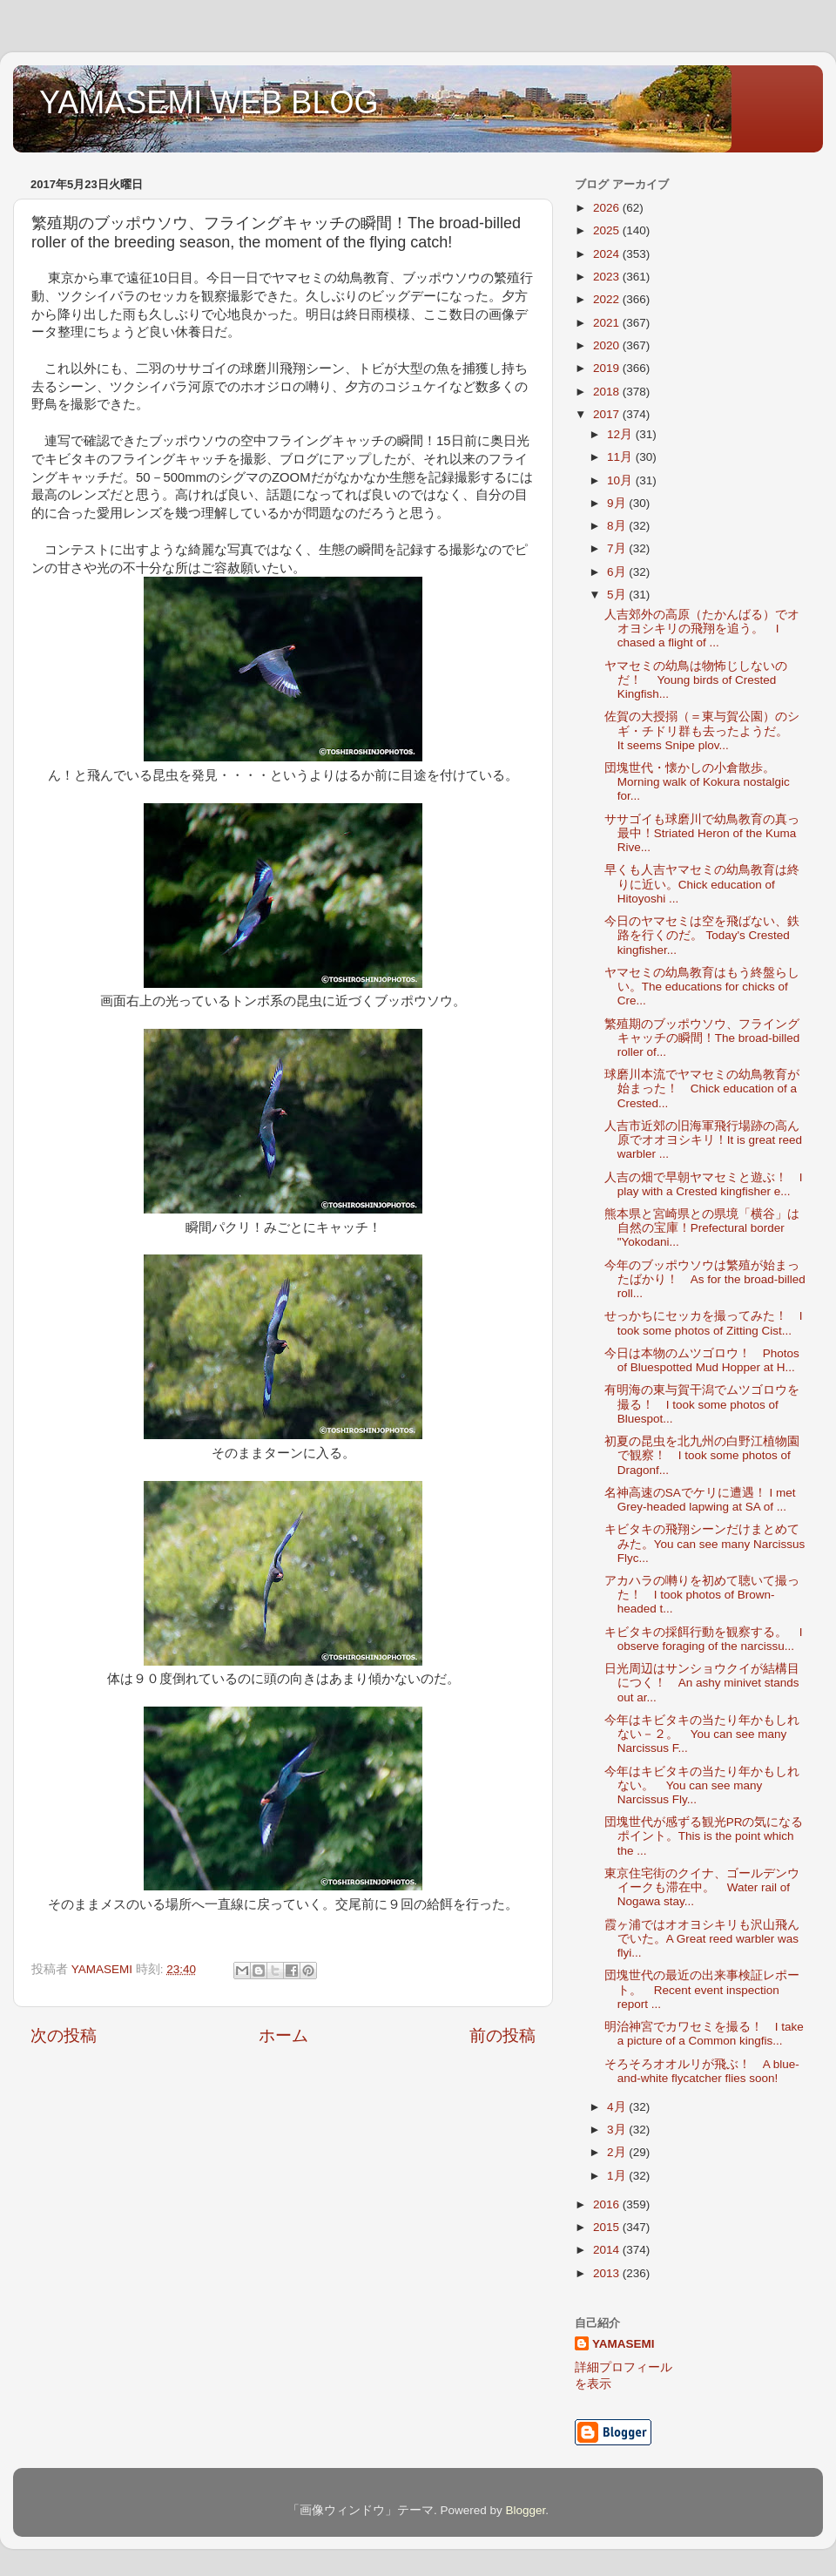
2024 (608, 253)
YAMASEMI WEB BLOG (208, 102)
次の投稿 (63, 2035)
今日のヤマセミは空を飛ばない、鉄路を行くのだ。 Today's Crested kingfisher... (701, 935)
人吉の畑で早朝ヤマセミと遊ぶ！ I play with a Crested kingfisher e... (703, 1184)
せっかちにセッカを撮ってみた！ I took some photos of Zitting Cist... (703, 1322)
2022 (608, 299)
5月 (618, 594)
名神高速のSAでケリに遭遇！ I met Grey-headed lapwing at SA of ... (700, 1499)
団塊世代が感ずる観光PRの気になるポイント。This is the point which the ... (704, 1835)
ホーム (283, 2035)
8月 (618, 525)
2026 (608, 207)
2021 (608, 322)
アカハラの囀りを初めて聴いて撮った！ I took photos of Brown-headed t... (701, 1594)
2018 (608, 391)
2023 (608, 276)
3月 (618, 2129)
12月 (621, 434)
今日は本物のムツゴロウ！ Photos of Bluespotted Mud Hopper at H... (701, 1360)
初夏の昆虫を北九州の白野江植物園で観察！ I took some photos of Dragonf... (701, 1455)
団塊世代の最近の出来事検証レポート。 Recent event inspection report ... (701, 1989)
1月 (618, 2175)
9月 (618, 503)
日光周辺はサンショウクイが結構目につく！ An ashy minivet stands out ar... (701, 1682)
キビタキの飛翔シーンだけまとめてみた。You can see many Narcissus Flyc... (705, 1543)
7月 (618, 548)
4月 (618, 2106)
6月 (618, 571)
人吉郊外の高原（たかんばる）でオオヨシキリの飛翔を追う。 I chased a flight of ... (701, 628)
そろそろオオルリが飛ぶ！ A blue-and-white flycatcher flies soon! (701, 2071)
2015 (608, 2227)
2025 (608, 230)
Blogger (525, 2510)
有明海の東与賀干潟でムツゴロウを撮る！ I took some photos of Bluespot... (701, 1403)
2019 (608, 368)
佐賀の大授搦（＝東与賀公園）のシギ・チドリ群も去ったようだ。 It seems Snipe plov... (702, 730)
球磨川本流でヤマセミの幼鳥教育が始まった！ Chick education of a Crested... (701, 1088)
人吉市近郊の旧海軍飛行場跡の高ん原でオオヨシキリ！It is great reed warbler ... (703, 1139)
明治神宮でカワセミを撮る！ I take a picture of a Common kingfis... (704, 2033)
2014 (608, 2249)
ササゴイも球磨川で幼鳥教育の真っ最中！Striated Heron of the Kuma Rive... (701, 833)
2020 (608, 345)
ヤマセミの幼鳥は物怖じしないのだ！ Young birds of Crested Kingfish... (695, 679)
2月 (618, 2152)
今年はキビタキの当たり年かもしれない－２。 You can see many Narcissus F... (701, 1734)
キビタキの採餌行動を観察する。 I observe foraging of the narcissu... (703, 1639)
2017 (608, 414)
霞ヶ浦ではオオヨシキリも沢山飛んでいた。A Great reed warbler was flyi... (701, 1938)
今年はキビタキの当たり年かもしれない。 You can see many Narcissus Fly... (701, 1785)
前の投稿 (502, 2035)
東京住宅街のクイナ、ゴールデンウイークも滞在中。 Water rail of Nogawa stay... (701, 1887)
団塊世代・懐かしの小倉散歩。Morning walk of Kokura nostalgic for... (697, 781)
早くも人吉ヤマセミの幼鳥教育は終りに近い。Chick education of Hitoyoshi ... (701, 883)
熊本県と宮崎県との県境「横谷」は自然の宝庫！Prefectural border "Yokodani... (701, 1227)
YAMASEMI (623, 2343)
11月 (621, 456)
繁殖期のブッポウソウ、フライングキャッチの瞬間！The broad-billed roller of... (702, 1038)
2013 (608, 2273)
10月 (621, 480)
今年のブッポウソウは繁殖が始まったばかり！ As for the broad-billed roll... (705, 1279)
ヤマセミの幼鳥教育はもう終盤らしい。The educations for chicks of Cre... (701, 986)
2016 (608, 2204)
